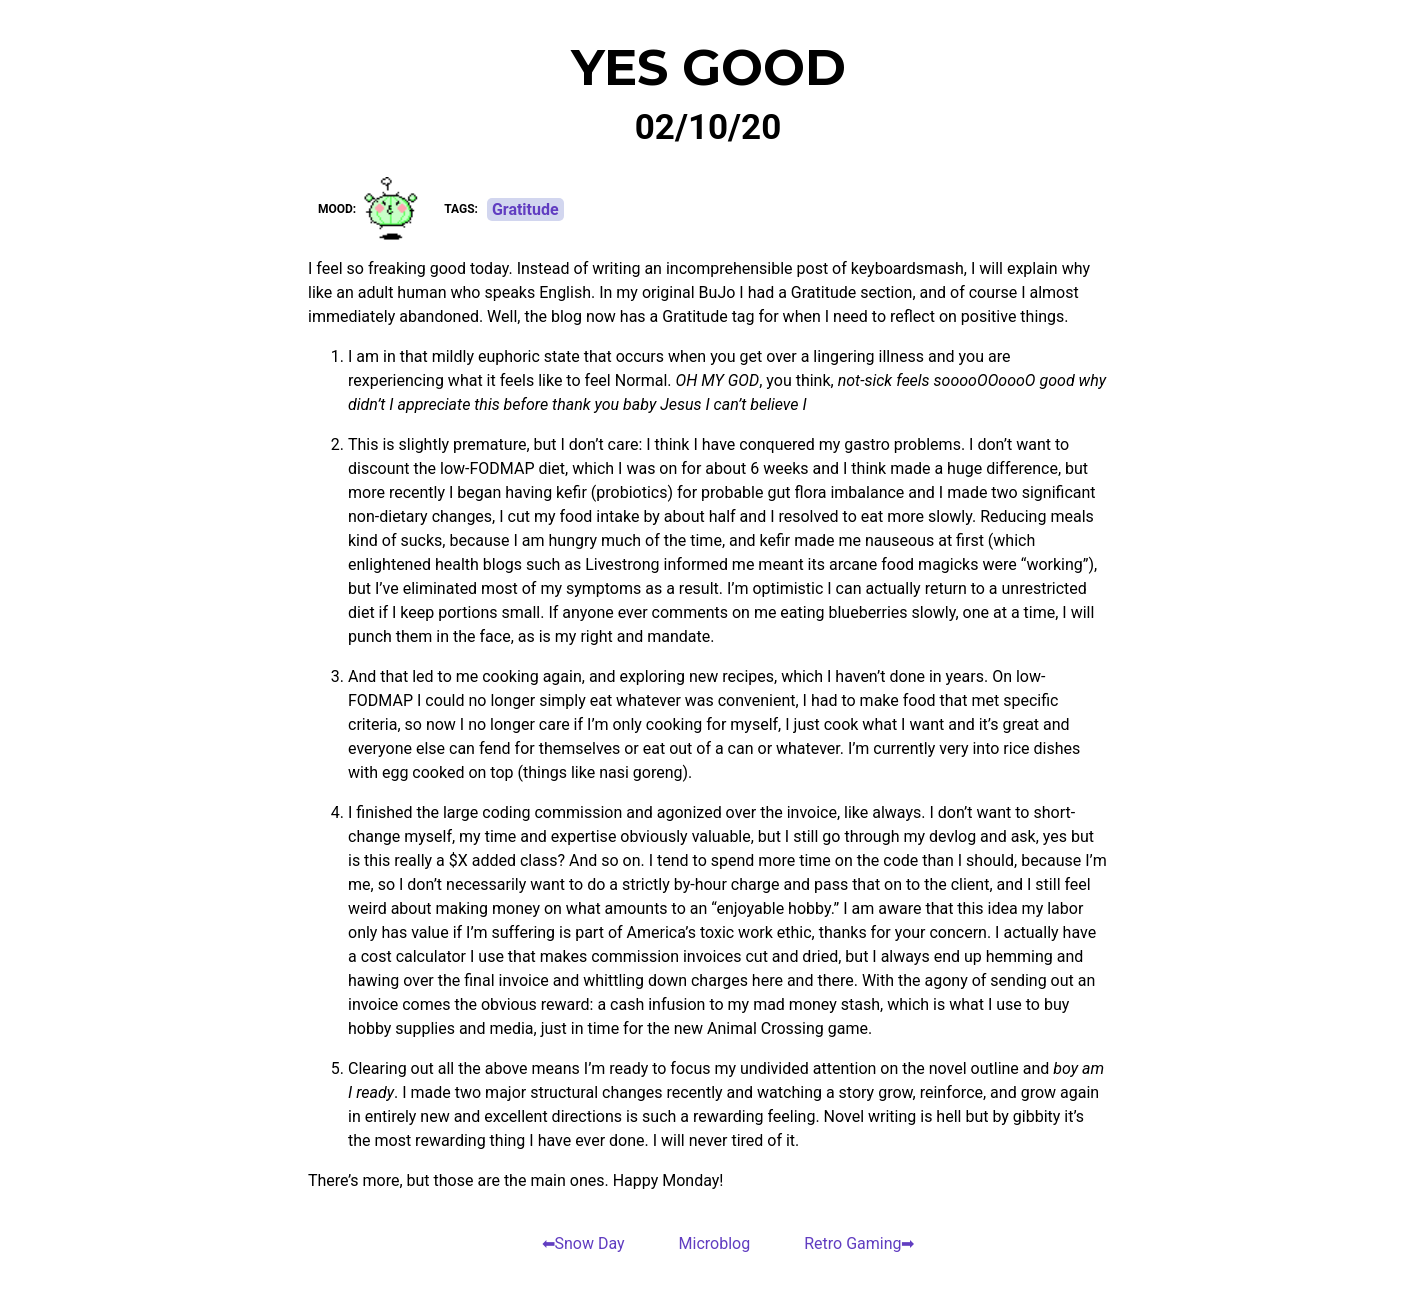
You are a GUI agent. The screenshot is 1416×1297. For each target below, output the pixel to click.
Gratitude (525, 209)
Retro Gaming (852, 1243)
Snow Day (590, 1243)
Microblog (715, 1243)
